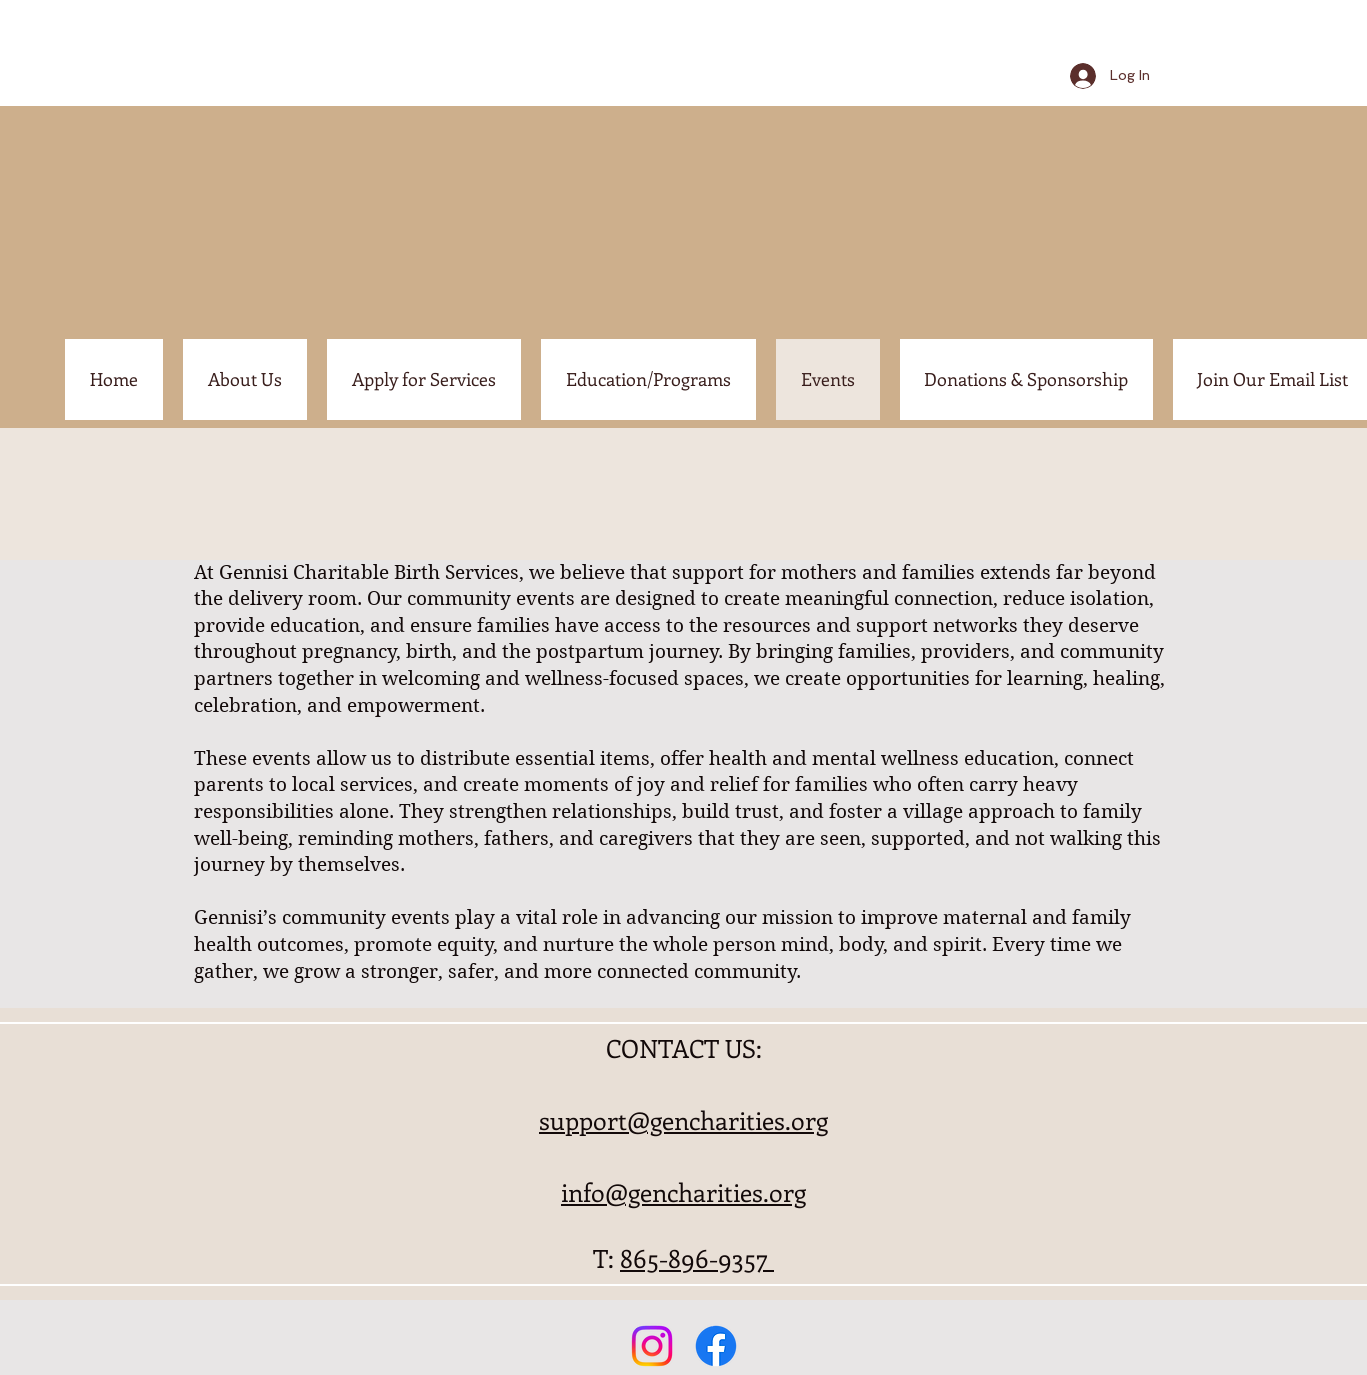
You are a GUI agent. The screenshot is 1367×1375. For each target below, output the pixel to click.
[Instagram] (652, 1346)
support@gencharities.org (683, 1120)
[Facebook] (716, 1346)
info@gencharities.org (683, 1192)
